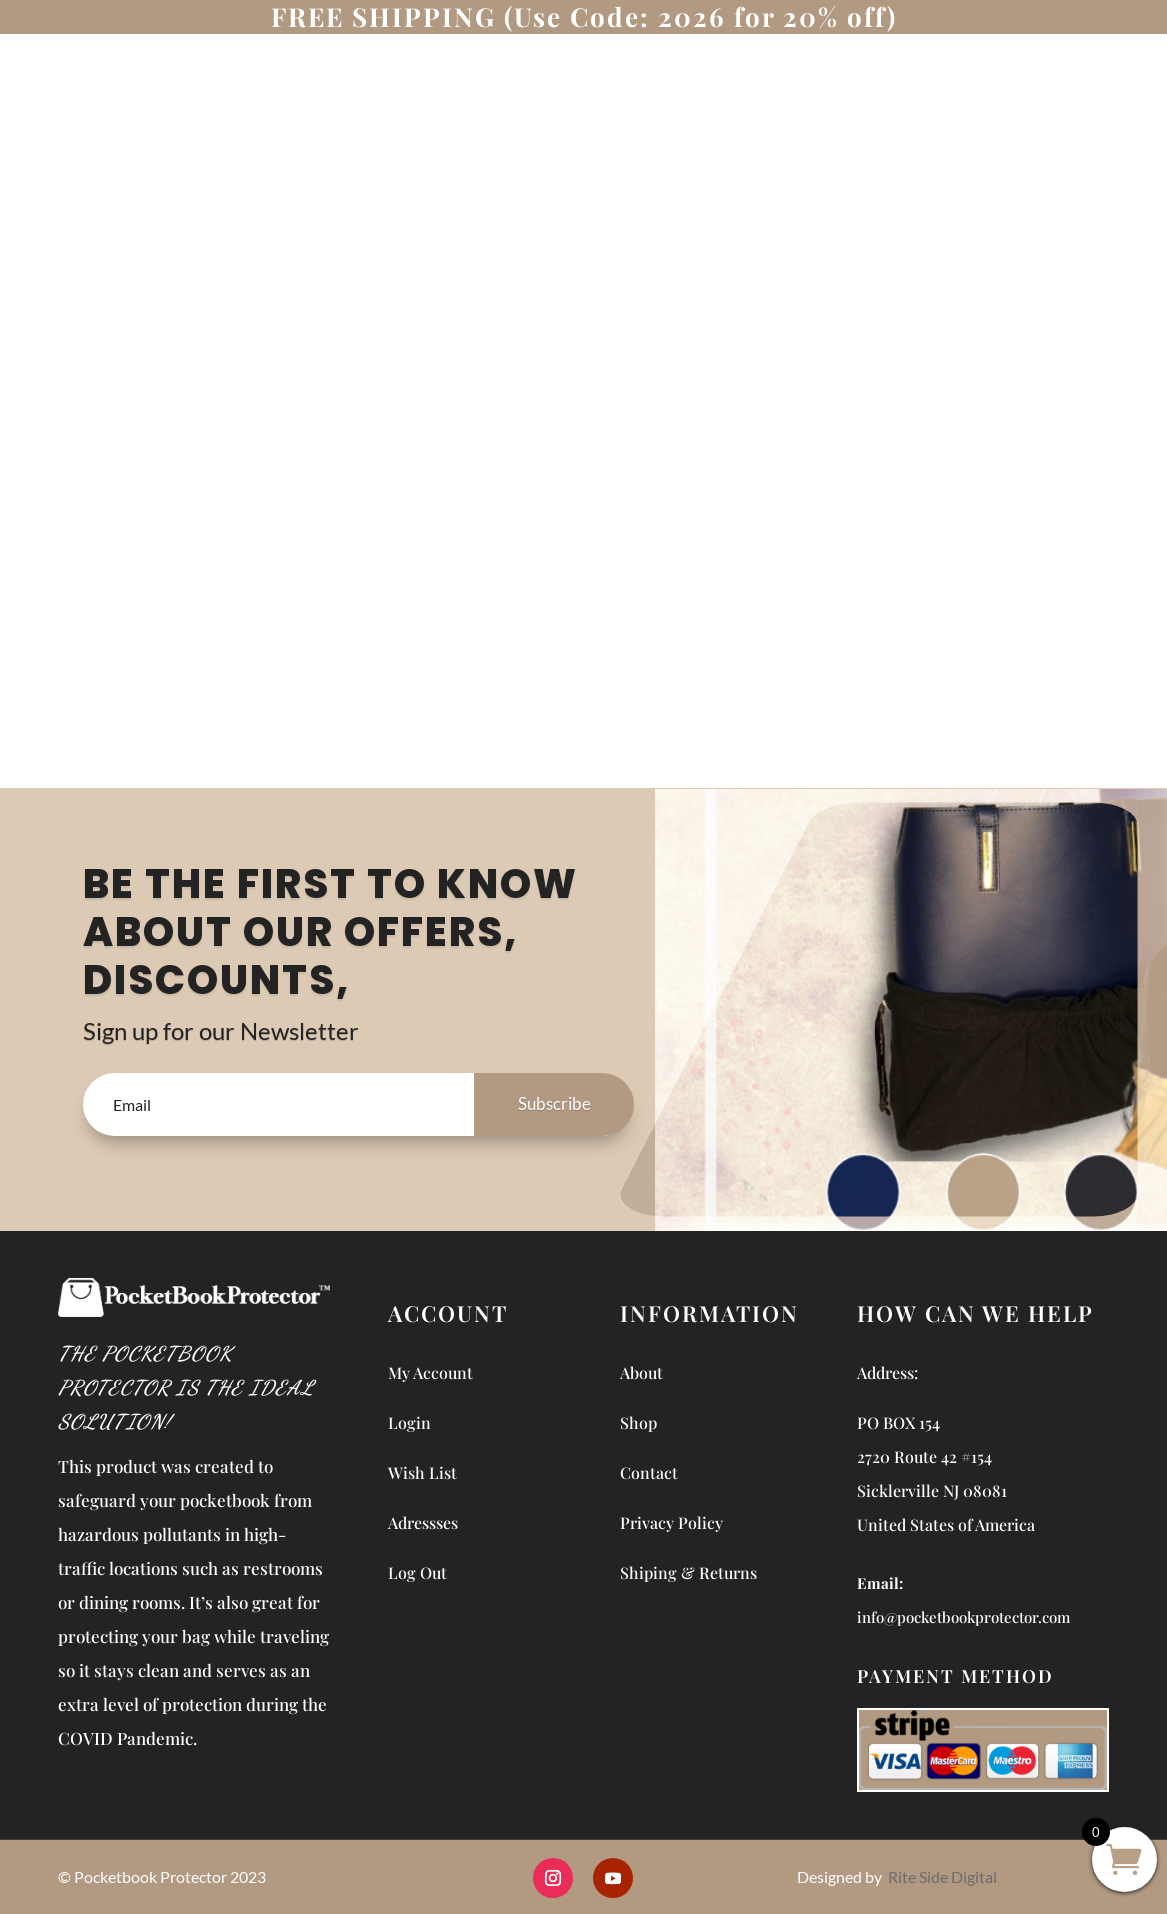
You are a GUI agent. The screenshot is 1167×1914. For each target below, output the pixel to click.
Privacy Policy (671, 1522)
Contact (649, 1472)
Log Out (417, 1572)
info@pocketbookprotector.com (963, 1617)
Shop (638, 1422)
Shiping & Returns (688, 1572)
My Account (430, 1372)
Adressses (423, 1522)
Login (409, 1422)
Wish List (422, 1472)
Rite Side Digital (942, 1876)
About (641, 1372)
